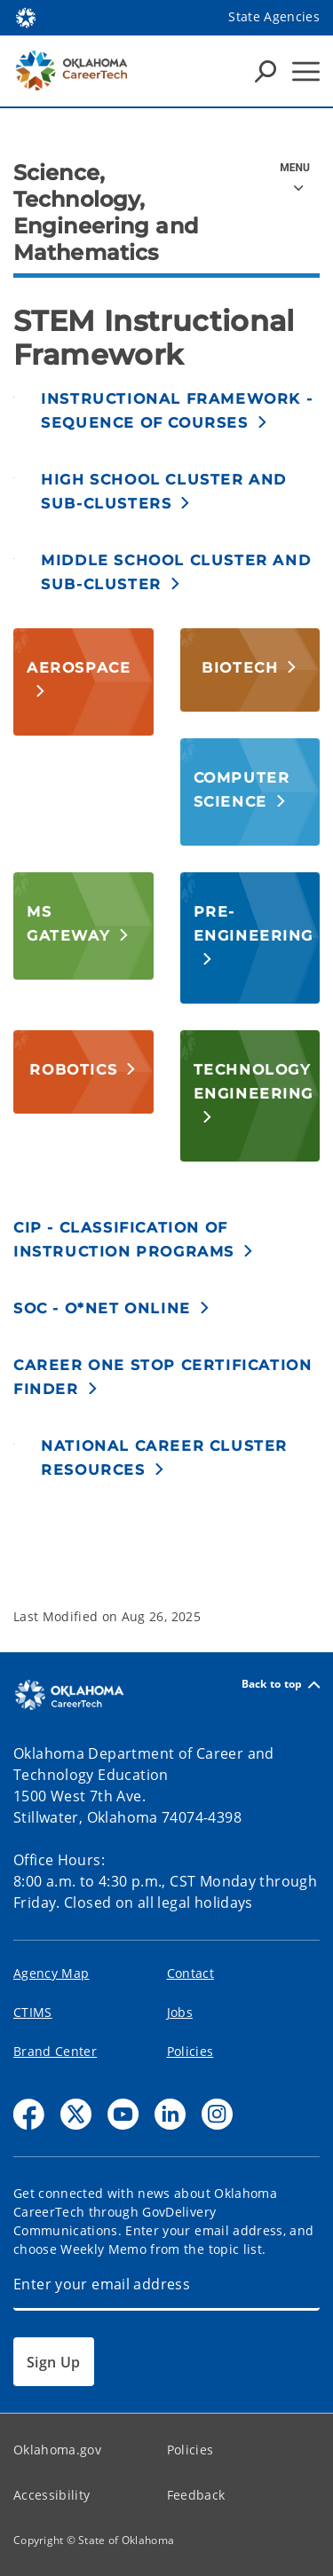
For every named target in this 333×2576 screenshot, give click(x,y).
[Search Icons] (265, 71)
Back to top (281, 1684)
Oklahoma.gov (57, 2449)
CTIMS (32, 2012)
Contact (190, 1973)
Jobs (180, 2012)
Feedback (196, 2494)
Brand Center (55, 2051)
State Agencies (274, 16)
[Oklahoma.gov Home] (25, 16)
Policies (190, 2051)
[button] (180, 410)
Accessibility (51, 2494)
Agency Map (51, 1973)
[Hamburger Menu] (306, 71)
